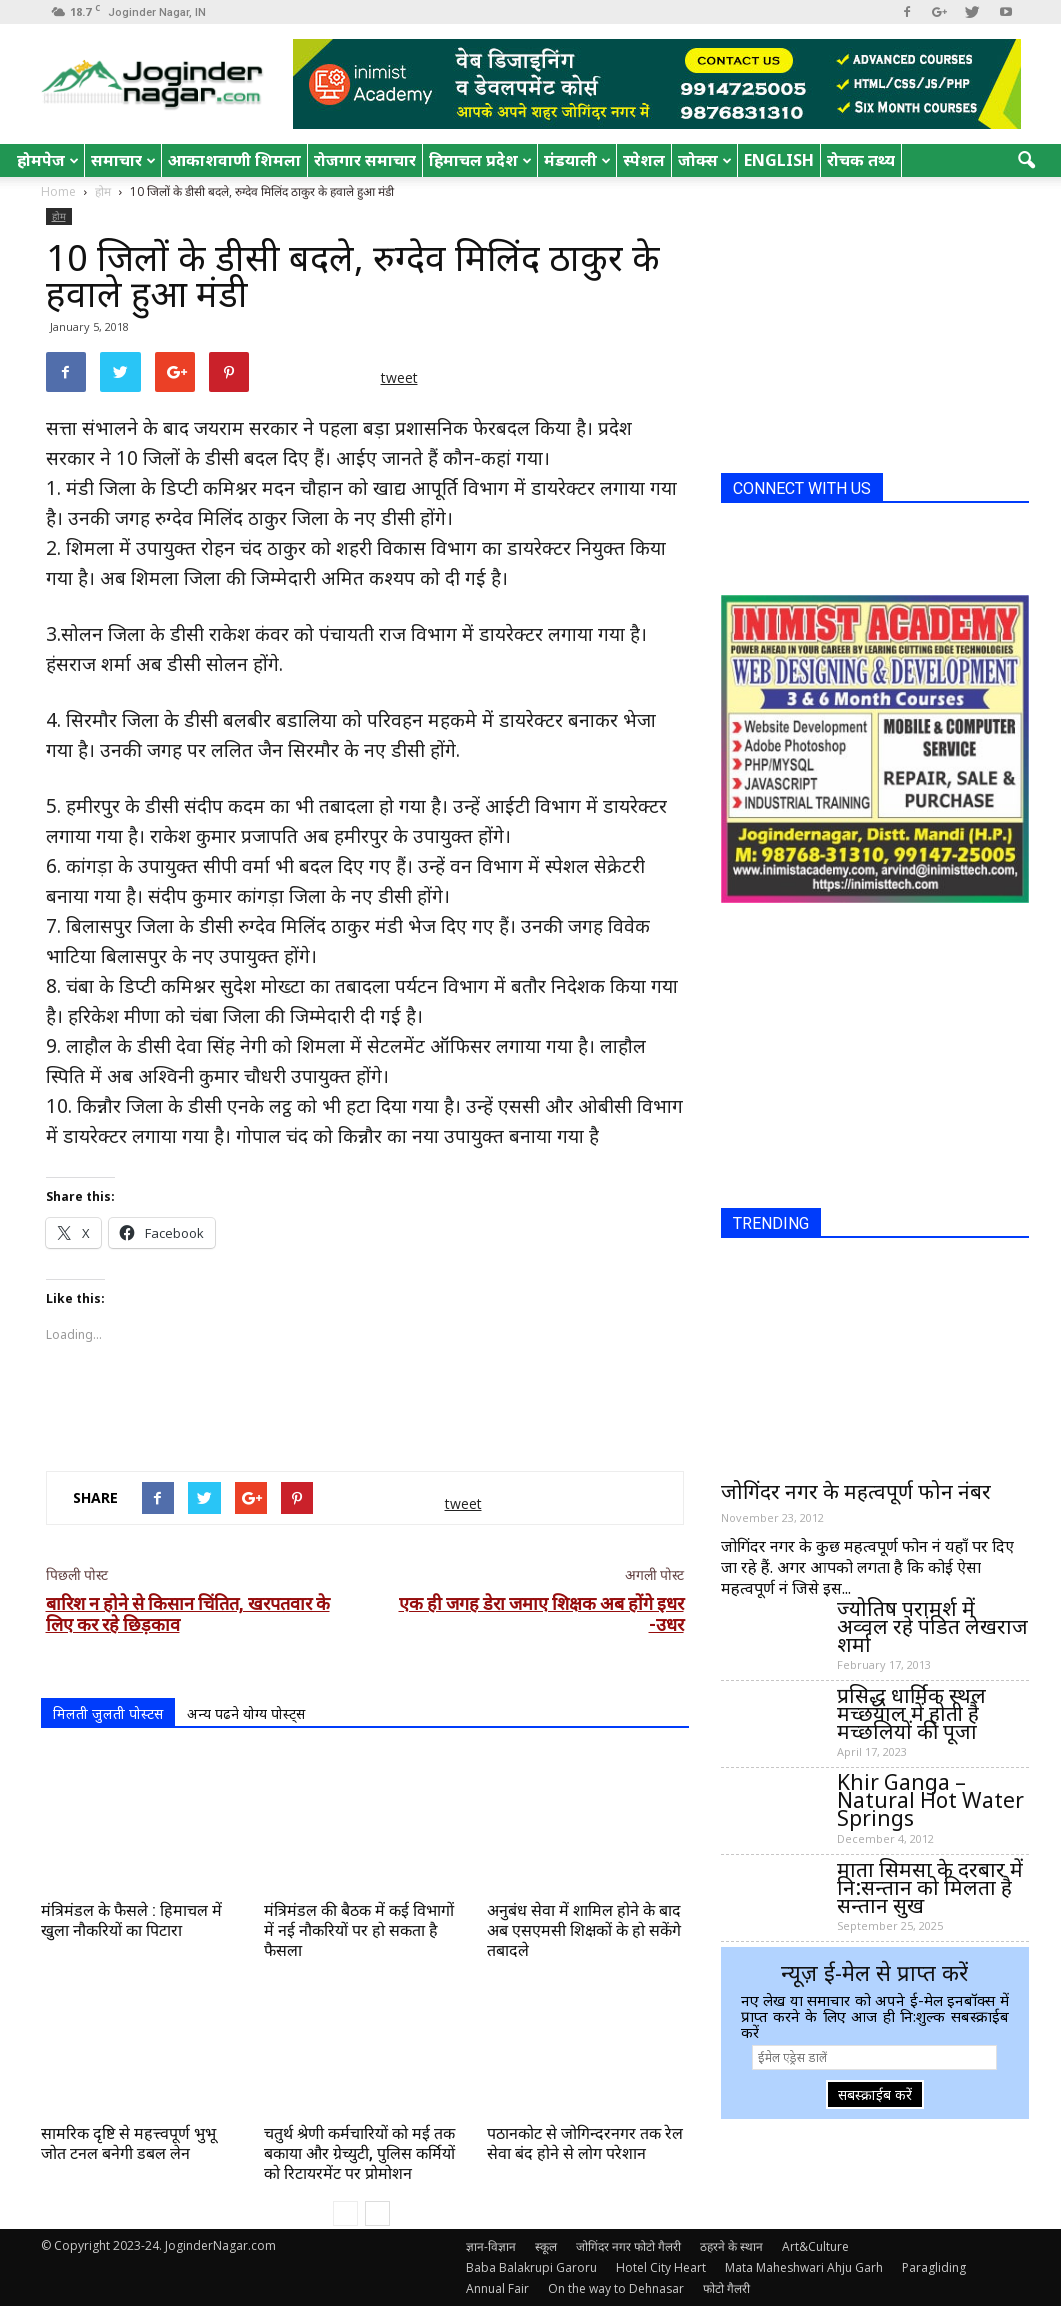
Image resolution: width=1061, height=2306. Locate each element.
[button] (1026, 161)
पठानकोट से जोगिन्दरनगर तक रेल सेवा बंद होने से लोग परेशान (585, 2143)
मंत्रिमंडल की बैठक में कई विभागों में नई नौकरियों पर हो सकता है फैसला (359, 1930)
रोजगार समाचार (365, 160)
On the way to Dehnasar (616, 2288)
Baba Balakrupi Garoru (531, 2267)
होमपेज (48, 160)
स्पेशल (644, 160)
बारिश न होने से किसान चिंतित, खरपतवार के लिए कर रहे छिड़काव (188, 1614)
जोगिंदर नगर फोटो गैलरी (628, 2246)
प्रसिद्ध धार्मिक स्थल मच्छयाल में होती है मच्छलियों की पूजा (911, 1713)
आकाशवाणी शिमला (234, 160)
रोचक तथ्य (861, 160)
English (779, 160)
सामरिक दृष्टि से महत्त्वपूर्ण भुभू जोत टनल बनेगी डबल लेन (128, 2143)
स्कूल (546, 2246)
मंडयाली (577, 160)
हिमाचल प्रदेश (480, 160)
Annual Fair (497, 2288)
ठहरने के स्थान (731, 2246)
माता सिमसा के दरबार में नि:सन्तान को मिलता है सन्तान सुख (930, 1887)
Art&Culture (815, 2246)
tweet (399, 377)
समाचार (123, 160)
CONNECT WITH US (802, 488)
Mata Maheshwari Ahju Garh (804, 2267)
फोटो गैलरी (726, 2288)
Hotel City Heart (661, 2267)
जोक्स (705, 160)
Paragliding (934, 2267)
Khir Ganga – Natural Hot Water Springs (930, 1800)
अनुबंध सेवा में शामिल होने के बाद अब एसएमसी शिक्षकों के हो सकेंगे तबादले (584, 1930)
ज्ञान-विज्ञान (491, 2246)
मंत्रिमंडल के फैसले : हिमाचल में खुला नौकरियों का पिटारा (131, 1920)
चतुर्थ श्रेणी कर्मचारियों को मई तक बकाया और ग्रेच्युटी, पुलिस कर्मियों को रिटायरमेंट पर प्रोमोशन (359, 2153)
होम (59, 216)
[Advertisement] (365, 1404)
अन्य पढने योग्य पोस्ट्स (246, 1713)
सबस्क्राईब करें (875, 2094)
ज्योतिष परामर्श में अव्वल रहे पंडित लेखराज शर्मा (932, 1626)
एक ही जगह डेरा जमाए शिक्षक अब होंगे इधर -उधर (541, 1614)
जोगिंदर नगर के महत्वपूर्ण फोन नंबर (856, 1491)
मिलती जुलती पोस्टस (108, 1713)
